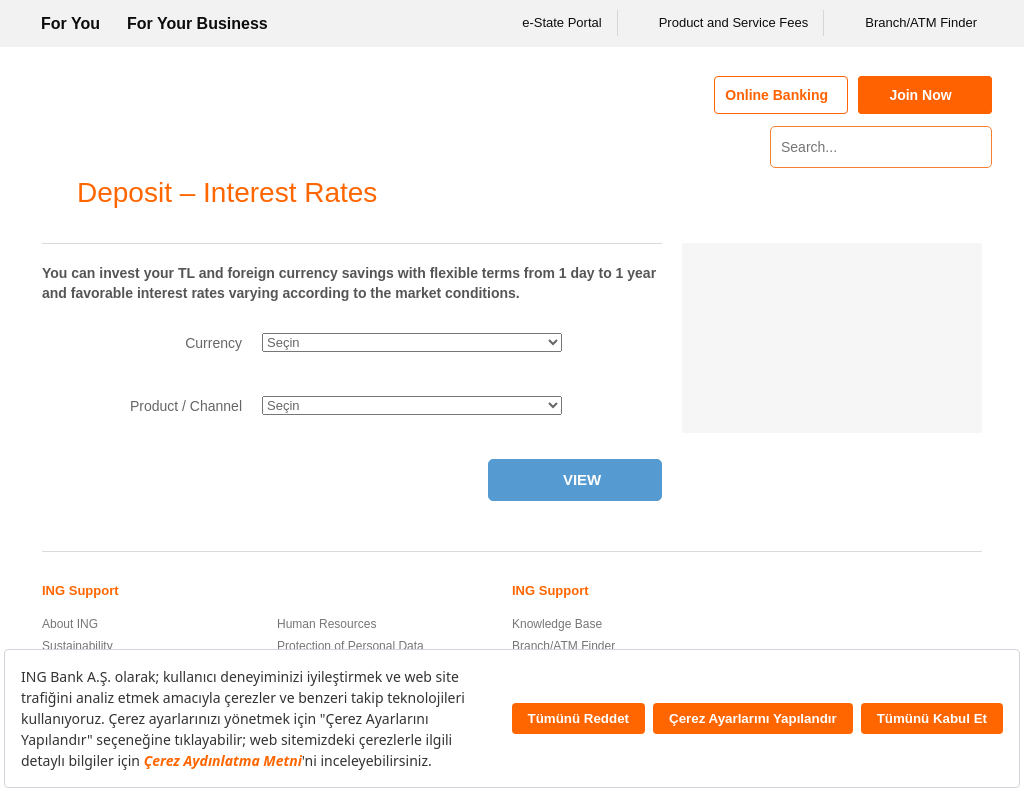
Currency (213, 343)
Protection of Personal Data (350, 646)
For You (70, 23)
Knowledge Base (557, 624)
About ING (70, 624)
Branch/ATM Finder (908, 23)
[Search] (974, 147)
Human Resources (326, 624)
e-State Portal (549, 23)
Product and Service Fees (721, 23)
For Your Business (197, 23)
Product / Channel (186, 406)
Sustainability (77, 646)
